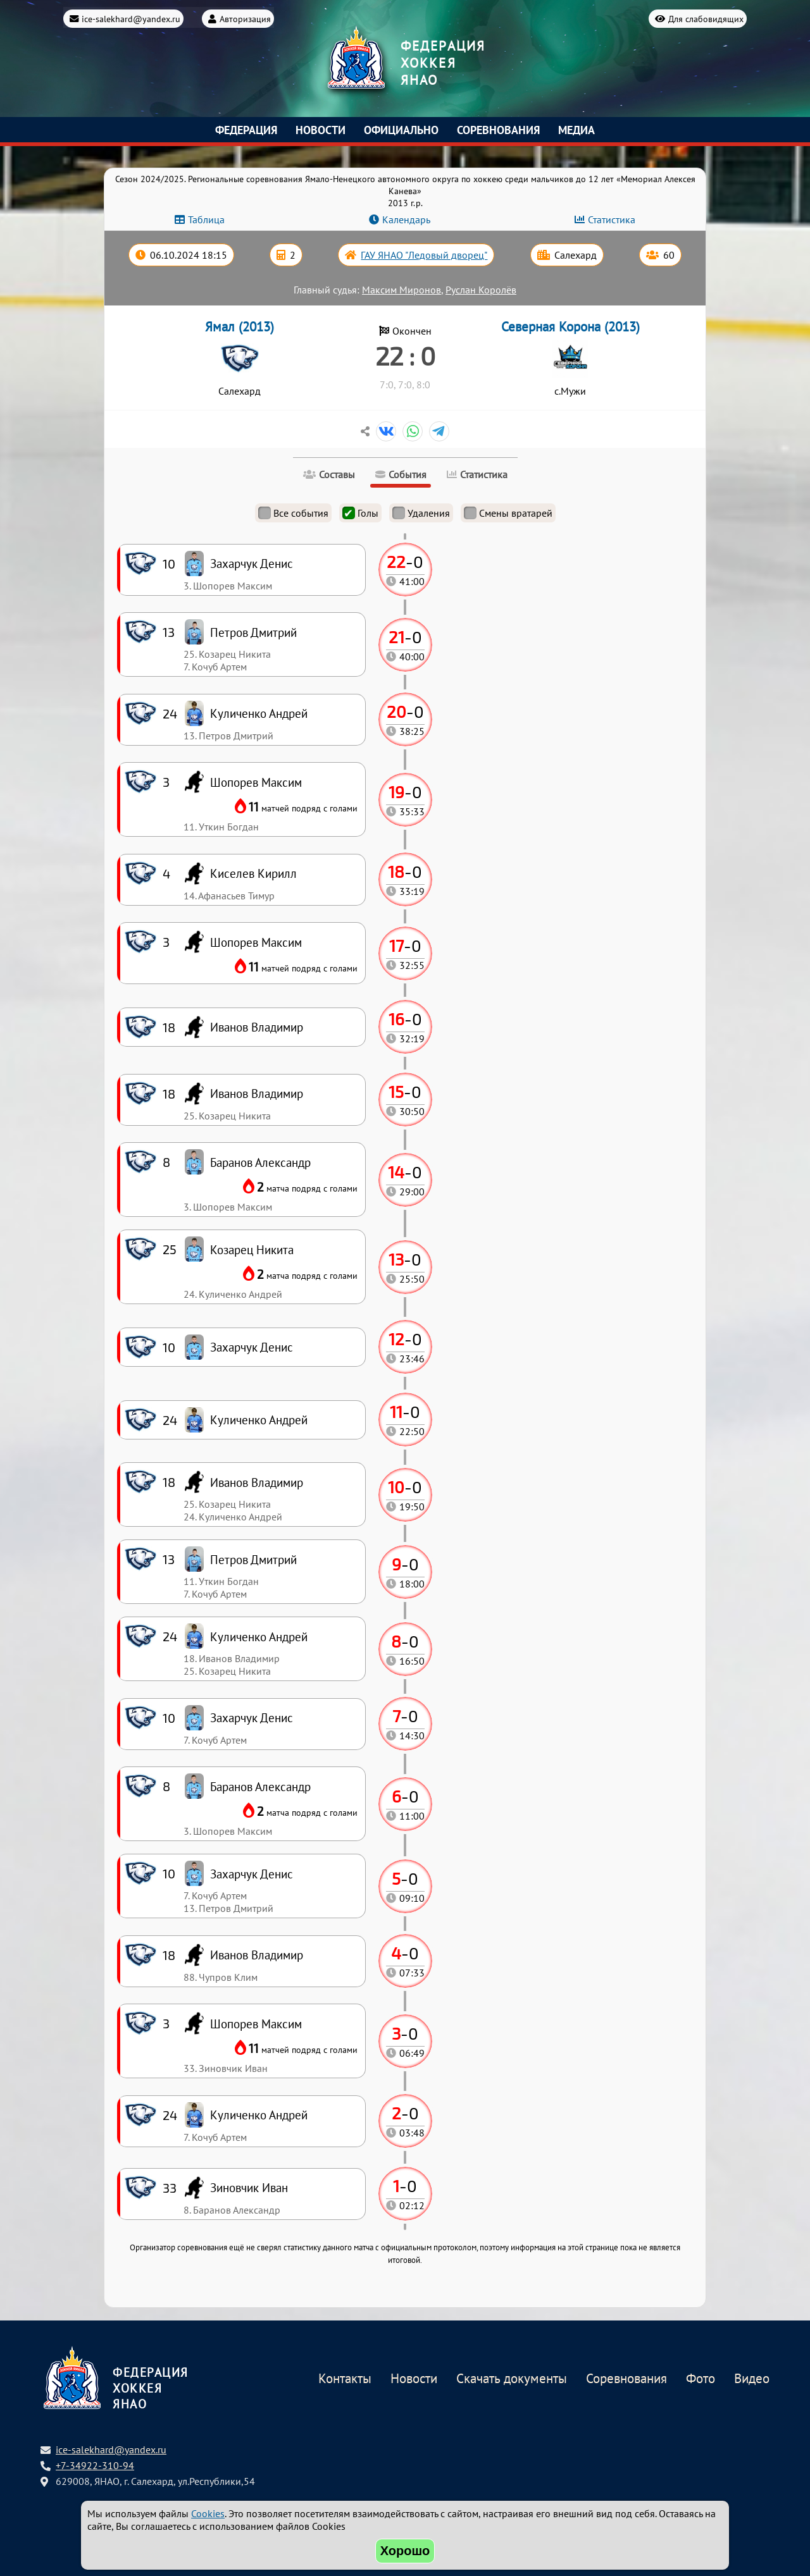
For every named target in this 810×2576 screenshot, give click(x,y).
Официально (401, 130)
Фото (700, 2379)
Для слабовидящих (706, 17)
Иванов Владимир (256, 1955)
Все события (293, 513)
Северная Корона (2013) (570, 326)
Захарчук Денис (251, 1874)
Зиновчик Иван (249, 2187)
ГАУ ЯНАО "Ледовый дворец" (424, 255)
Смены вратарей (508, 513)
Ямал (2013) (239, 326)
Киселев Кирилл (253, 873)
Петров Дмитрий (253, 1559)
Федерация (246, 130)
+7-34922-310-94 (95, 2465)
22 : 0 (405, 355)
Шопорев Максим (256, 2023)
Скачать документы (511, 2379)
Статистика (611, 219)
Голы (360, 513)
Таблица (206, 219)
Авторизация (245, 17)
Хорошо (405, 2551)
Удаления (421, 513)
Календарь (406, 219)
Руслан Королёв (481, 289)
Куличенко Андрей (259, 2115)
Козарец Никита (252, 1249)
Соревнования (498, 130)
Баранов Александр (260, 1786)
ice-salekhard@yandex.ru (131, 17)
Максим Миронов (401, 289)
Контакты (344, 2379)
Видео (752, 2379)
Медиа (576, 130)
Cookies (208, 2513)
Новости (321, 130)
